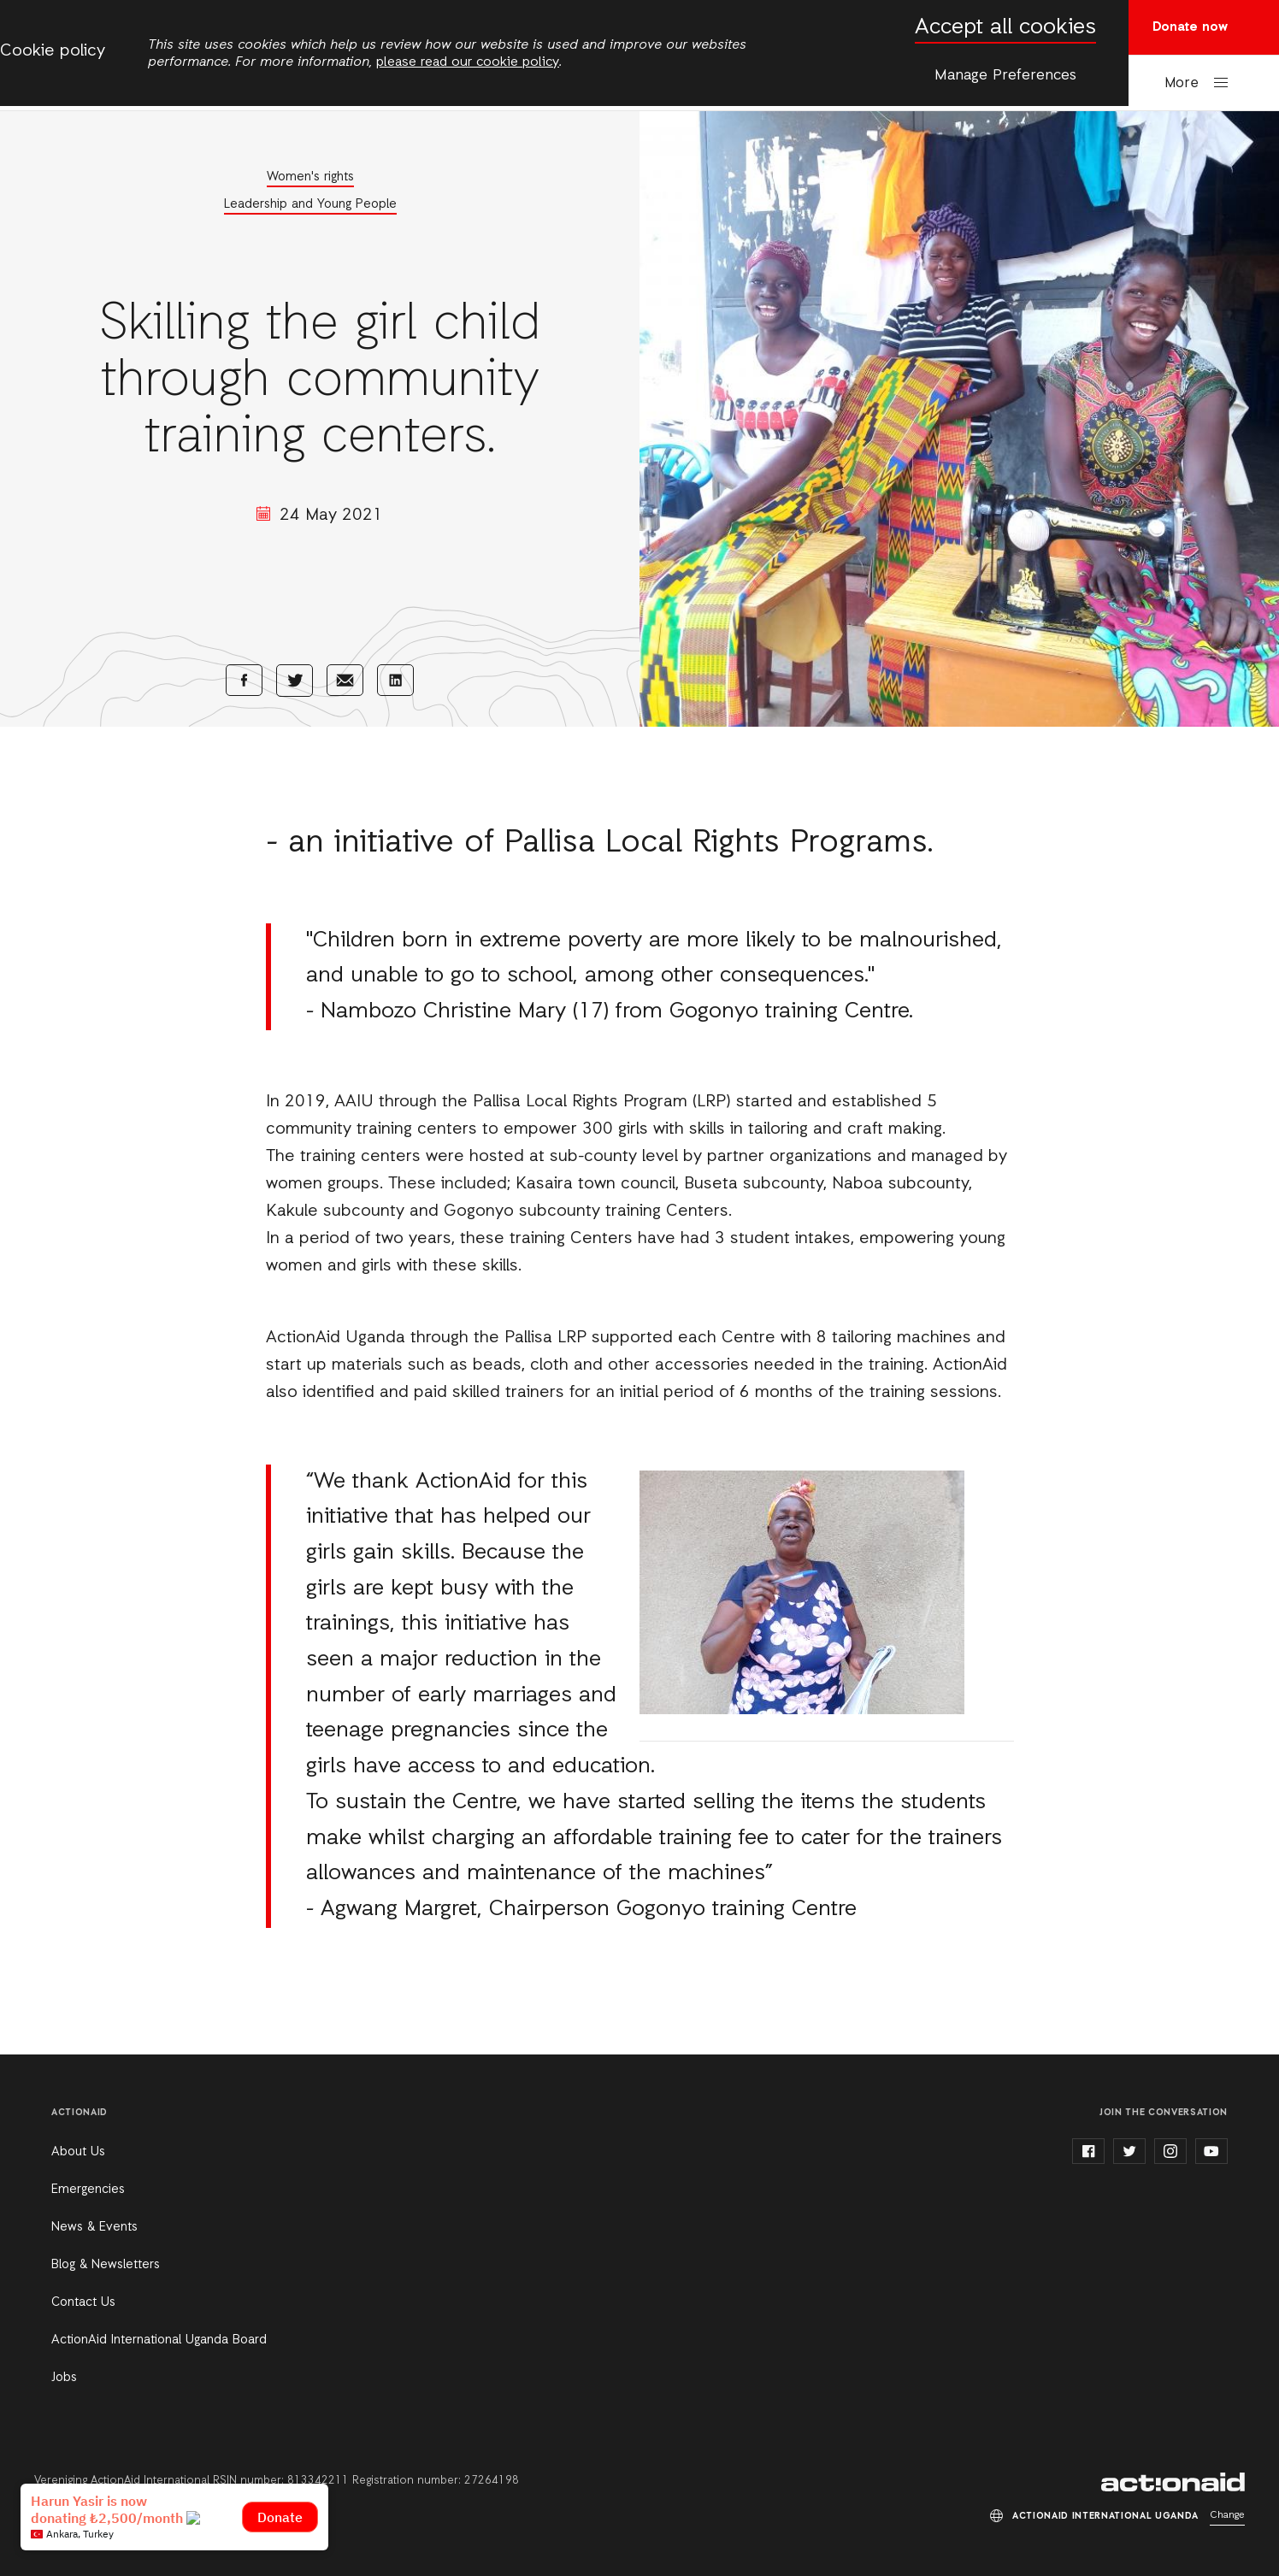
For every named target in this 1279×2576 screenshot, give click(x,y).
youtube (1211, 2151)
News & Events (94, 2227)
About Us (78, 2151)
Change (1227, 2515)
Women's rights (310, 177)
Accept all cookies (1005, 28)
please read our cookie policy (467, 62)
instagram (1170, 2151)
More (1181, 83)
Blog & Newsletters (105, 2264)
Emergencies (88, 2189)
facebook (1088, 2151)
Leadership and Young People (310, 204)
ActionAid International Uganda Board (159, 2340)
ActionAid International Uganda (1173, 2482)
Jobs (64, 2377)
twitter (1129, 2151)
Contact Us (83, 2302)
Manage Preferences (1005, 75)
